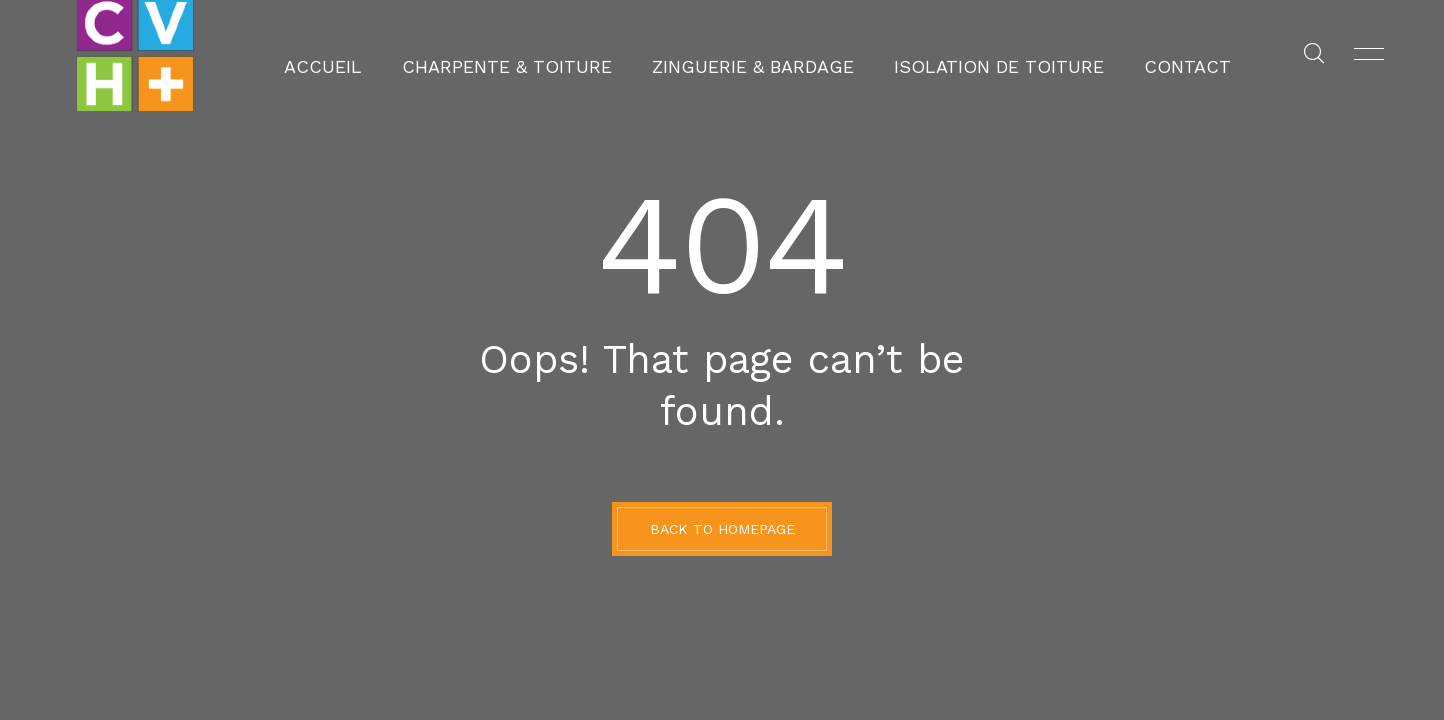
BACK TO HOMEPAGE (722, 529)
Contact (1109, 55)
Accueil (401, 55)
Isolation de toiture (954, 55)
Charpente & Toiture (552, 55)
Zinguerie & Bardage (753, 55)
